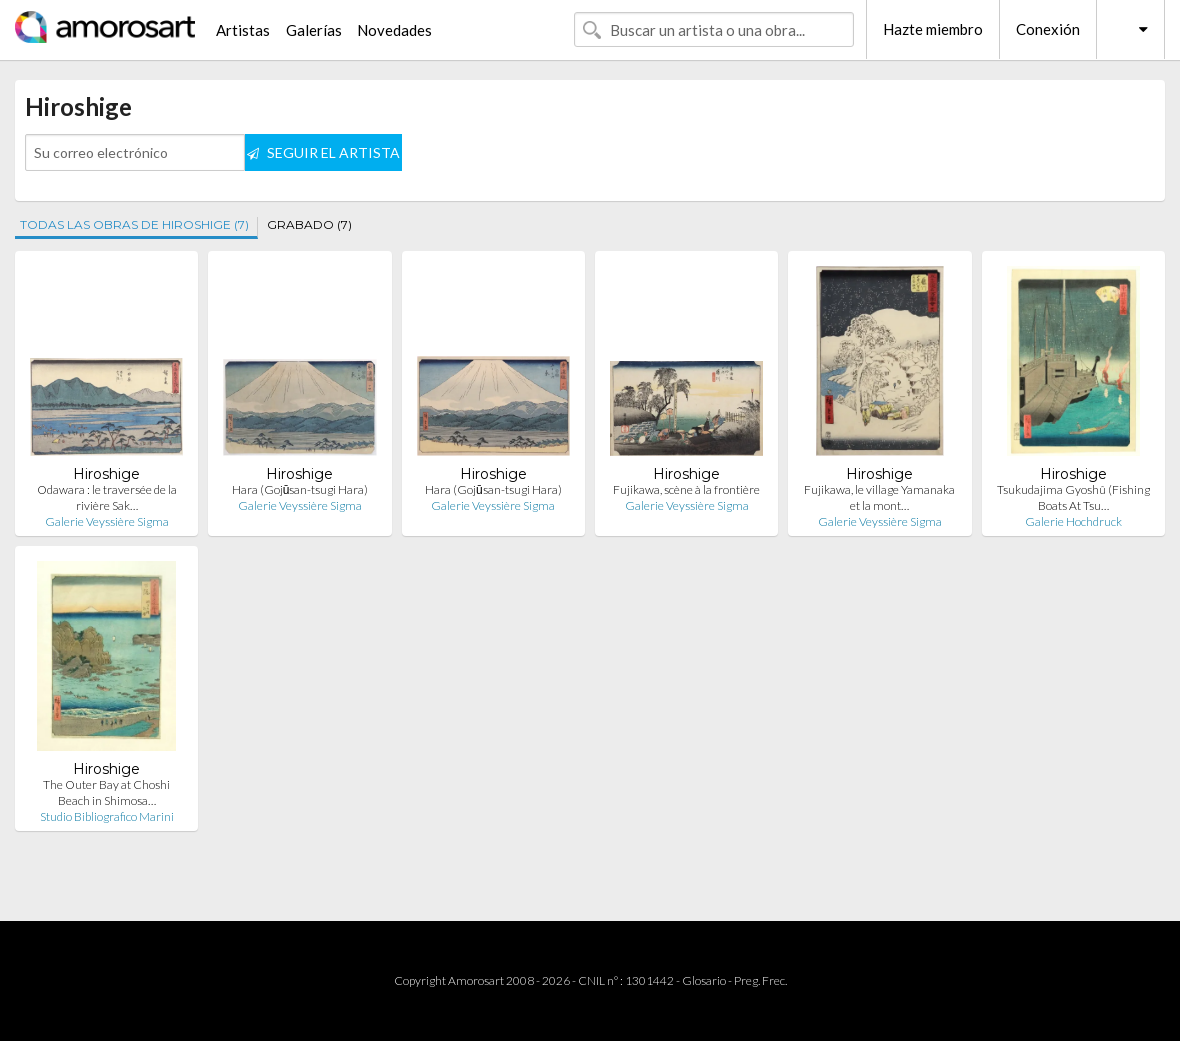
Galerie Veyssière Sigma (107, 521)
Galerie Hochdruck (1073, 521)
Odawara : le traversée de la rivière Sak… (107, 497)
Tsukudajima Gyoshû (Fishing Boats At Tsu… (1073, 497)
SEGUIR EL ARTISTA (323, 152)
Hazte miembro (933, 29)
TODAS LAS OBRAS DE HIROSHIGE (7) (134, 224)
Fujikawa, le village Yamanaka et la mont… (879, 497)
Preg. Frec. (760, 980)
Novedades (394, 30)
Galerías (314, 30)
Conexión (1048, 29)
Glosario (704, 980)
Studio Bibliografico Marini (107, 816)
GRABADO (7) (309, 224)
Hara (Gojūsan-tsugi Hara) (300, 489)
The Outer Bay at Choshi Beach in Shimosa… (106, 792)
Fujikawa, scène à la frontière (686, 489)
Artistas (243, 30)
